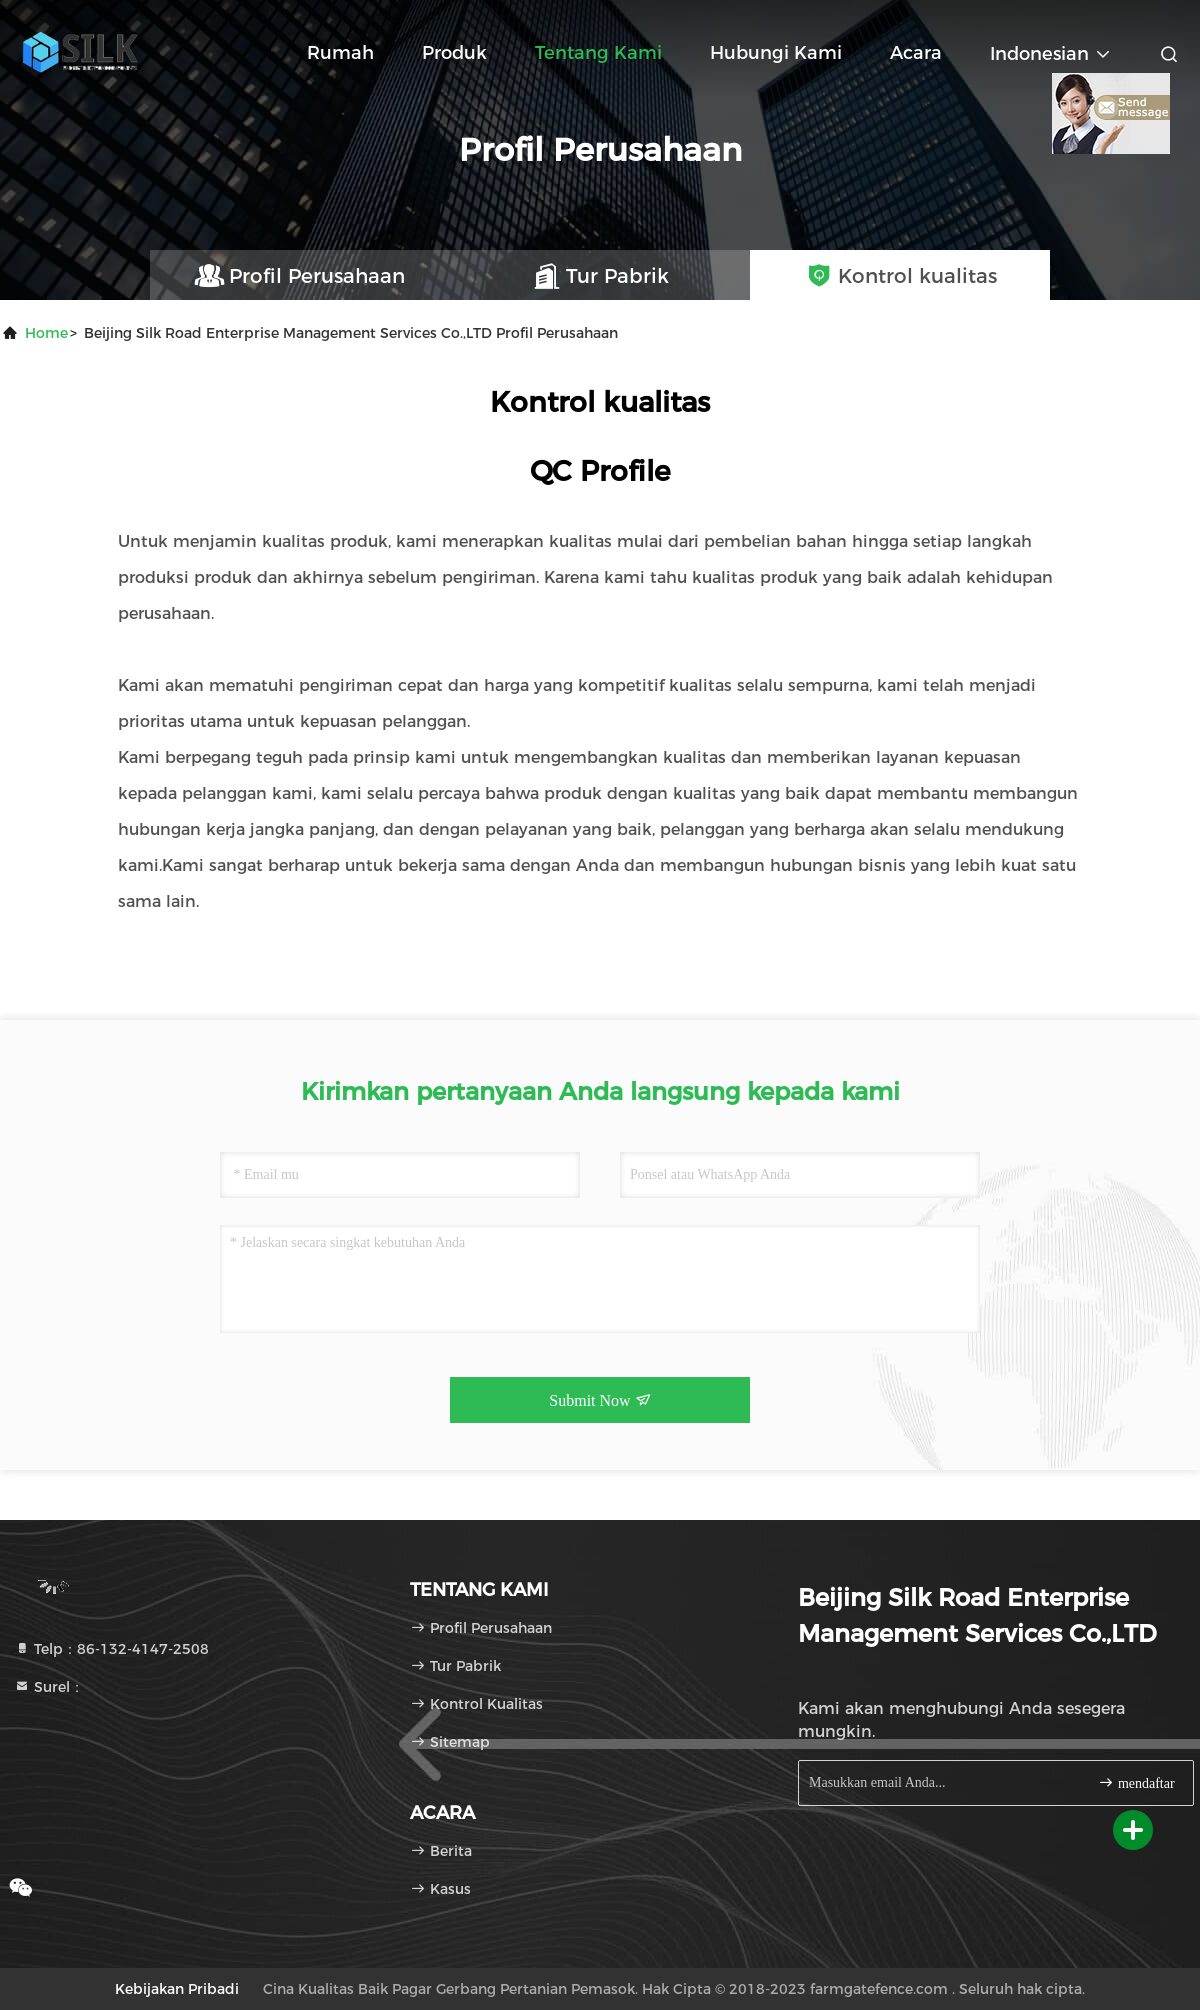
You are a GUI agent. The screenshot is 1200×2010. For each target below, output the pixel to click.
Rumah (340, 53)
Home (46, 333)
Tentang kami (598, 53)
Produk (454, 53)
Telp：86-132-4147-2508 (111, 1649)
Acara (916, 53)
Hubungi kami (776, 53)
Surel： (49, 1687)
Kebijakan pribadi (177, 1989)
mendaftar (1136, 1782)
